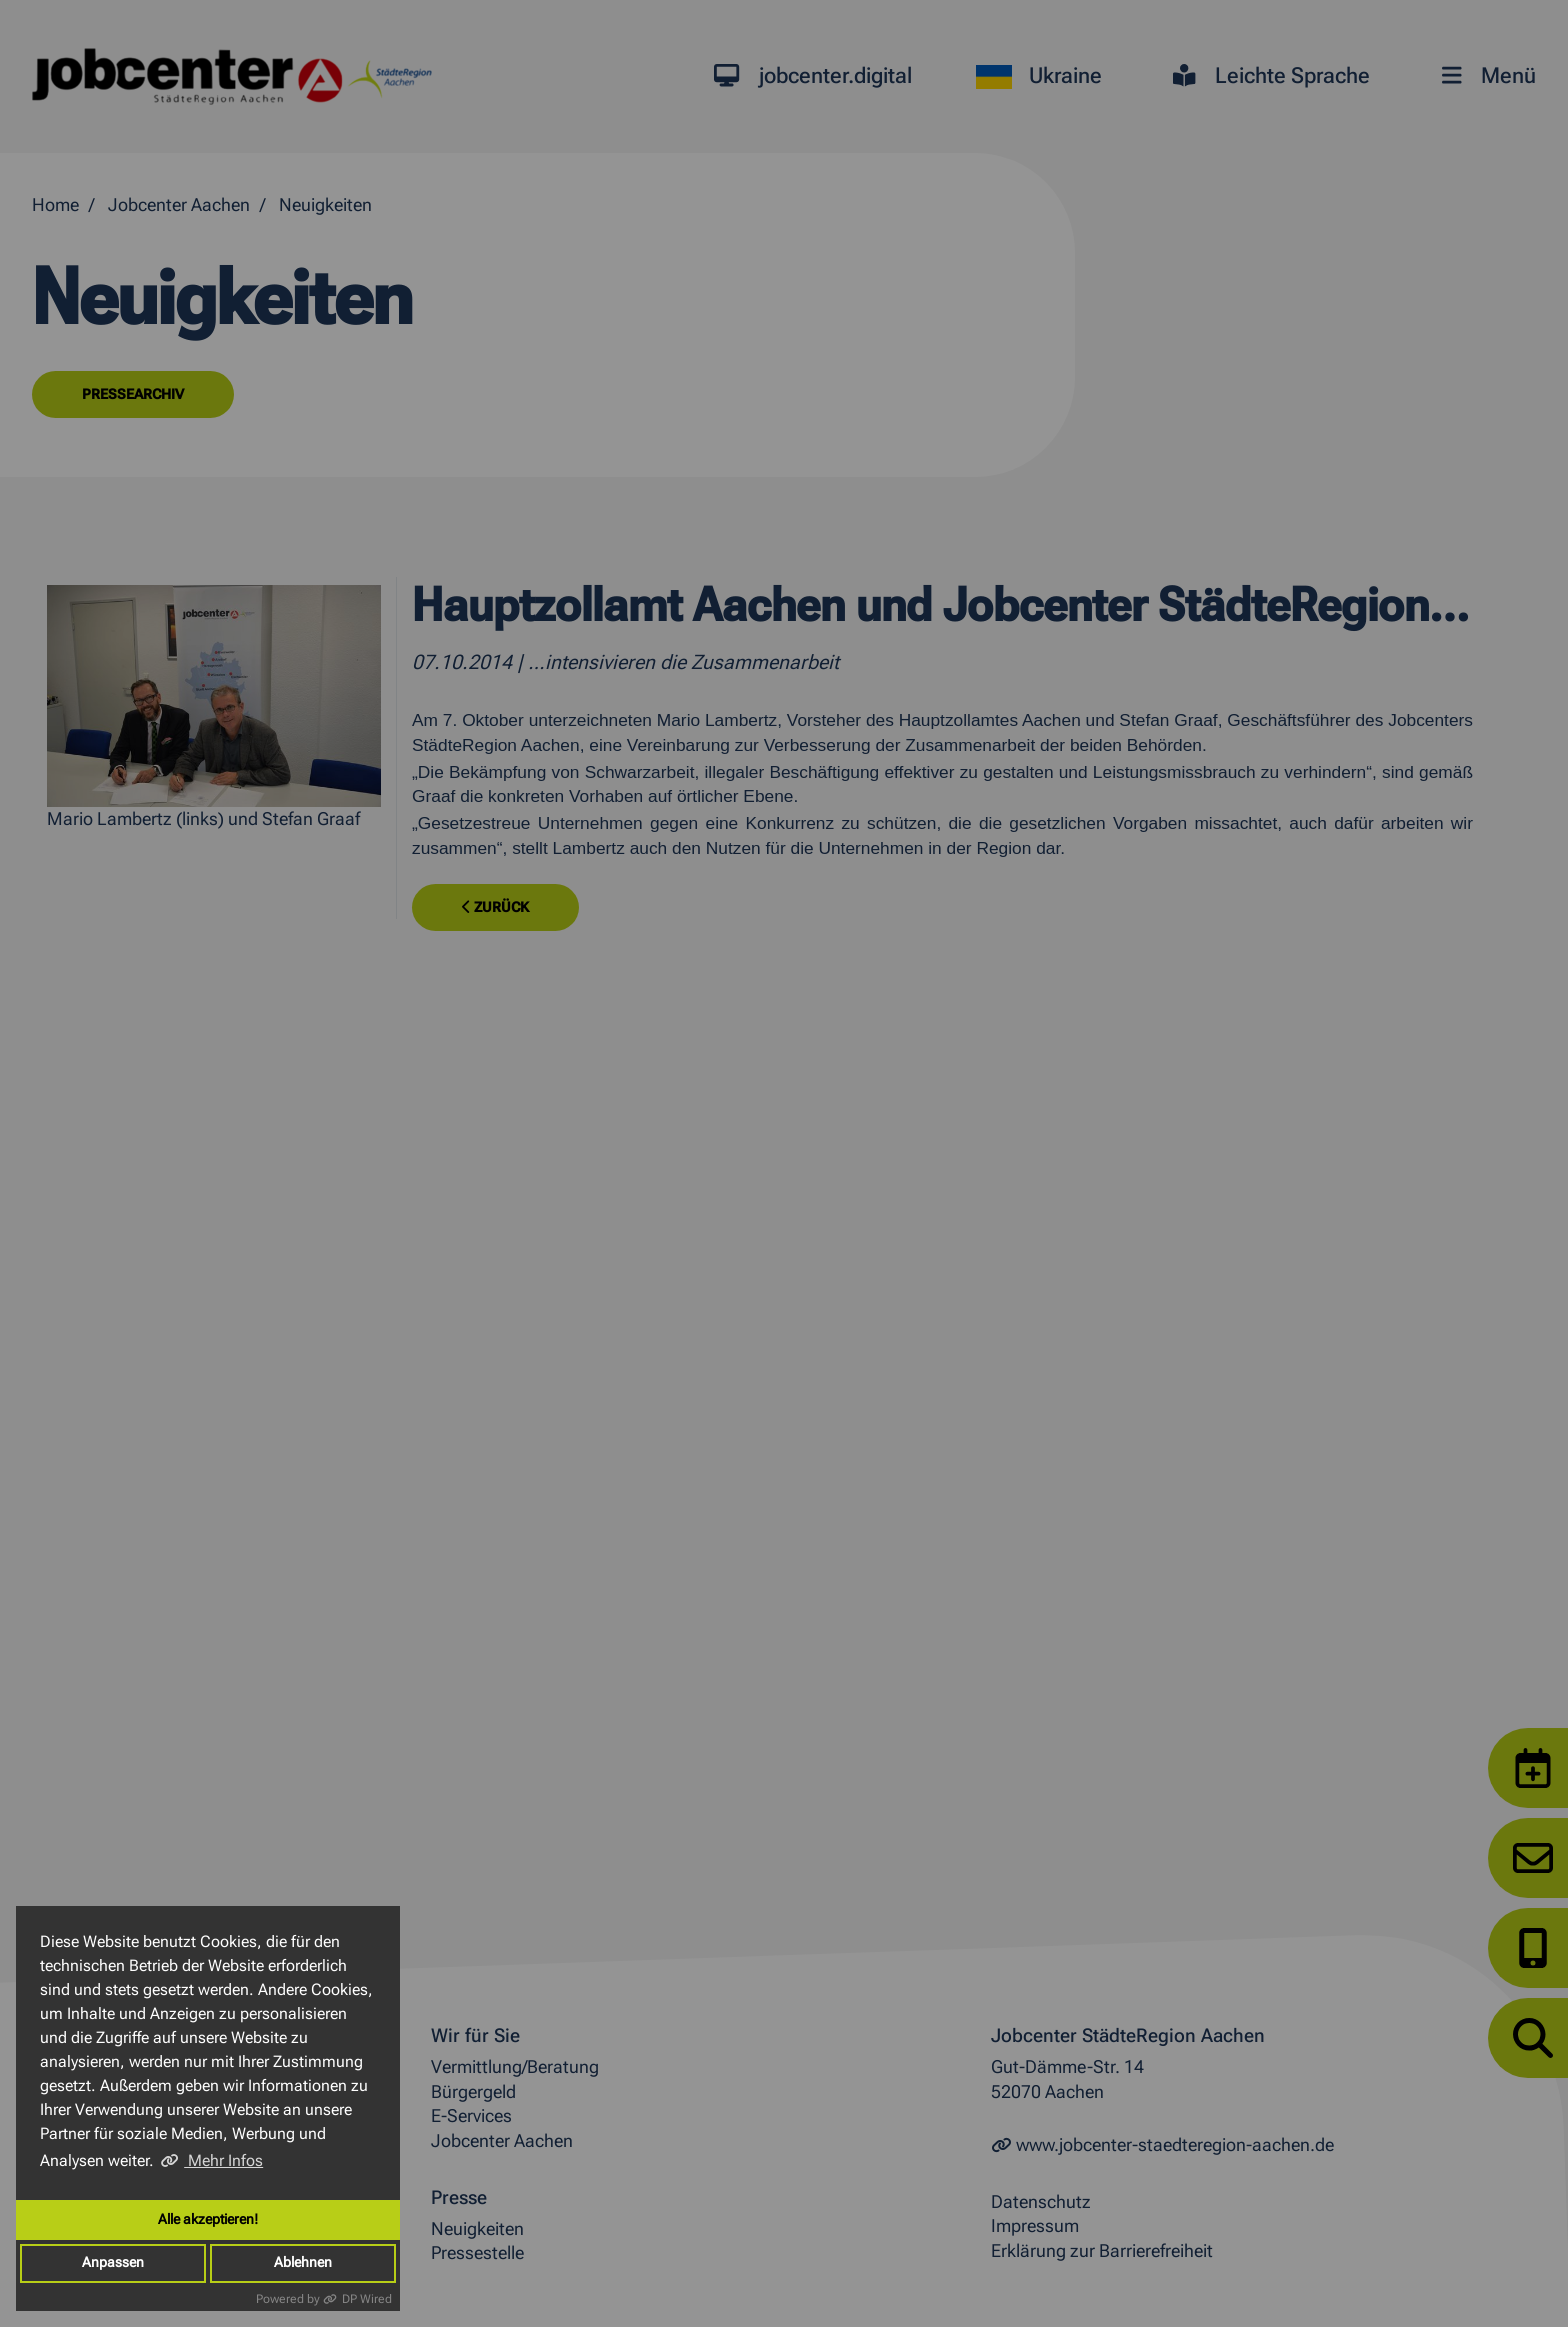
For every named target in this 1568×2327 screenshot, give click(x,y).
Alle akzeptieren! (208, 2219)
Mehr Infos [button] (223, 2160)
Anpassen (113, 2262)
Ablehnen (303, 2262)
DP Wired (367, 2299)
